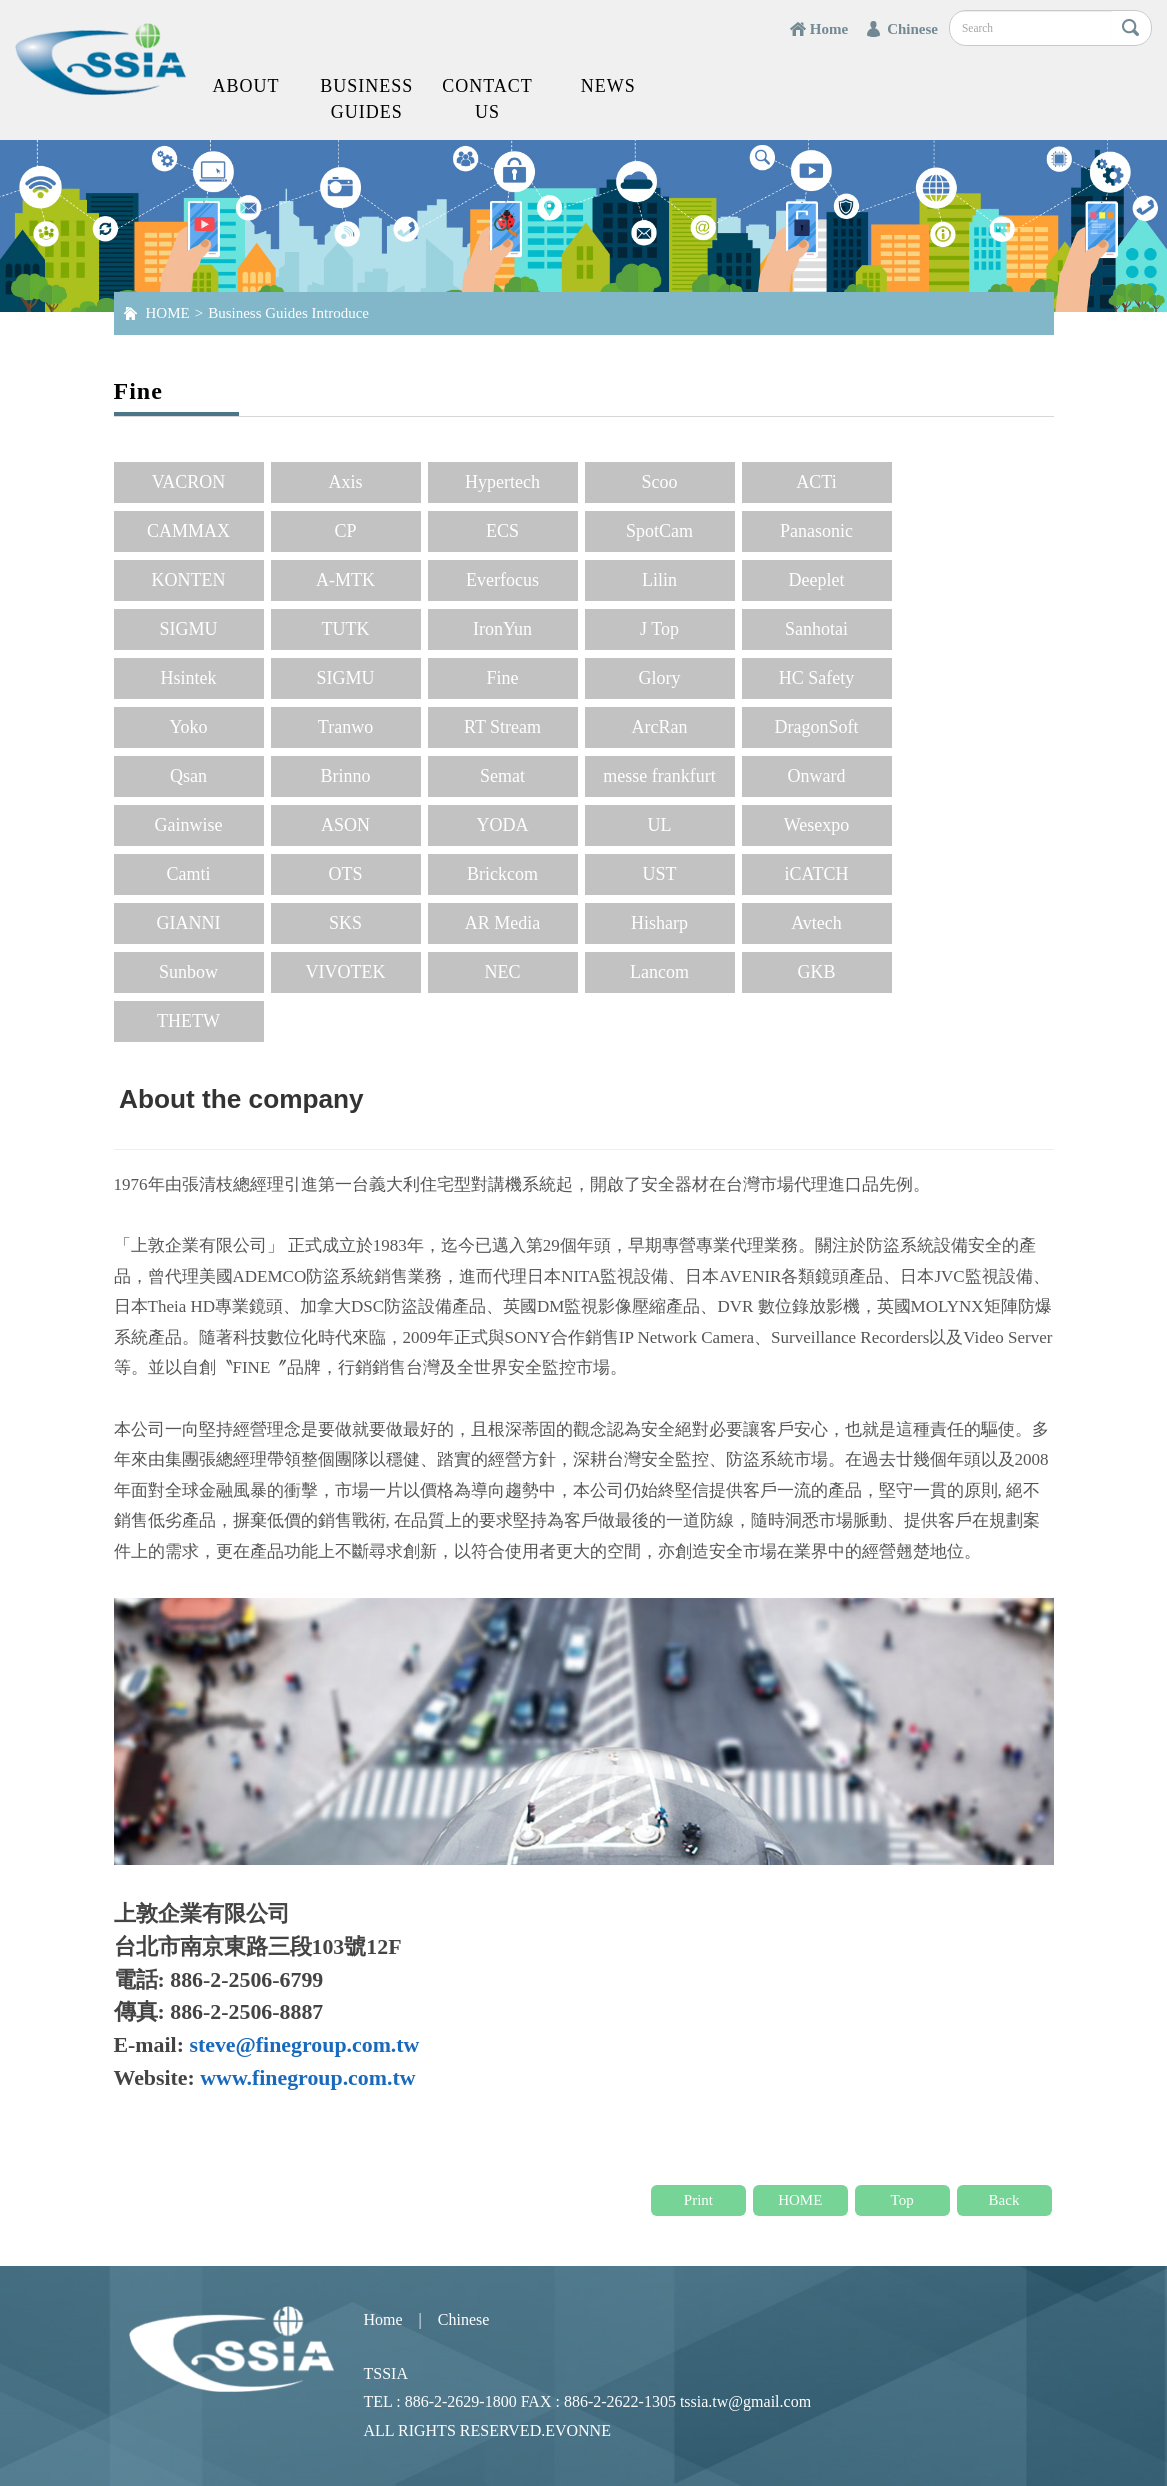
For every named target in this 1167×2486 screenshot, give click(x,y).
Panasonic (816, 531)
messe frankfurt (659, 776)
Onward (817, 776)
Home (829, 29)
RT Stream (502, 727)
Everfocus (502, 580)
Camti (189, 874)
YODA (503, 825)
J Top (659, 629)
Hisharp (659, 923)
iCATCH (816, 874)
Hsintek (189, 678)
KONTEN (189, 580)
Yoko (188, 727)
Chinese (912, 29)
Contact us (487, 99)
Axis (345, 482)
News (608, 86)
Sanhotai (816, 629)
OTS (345, 874)
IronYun (502, 629)
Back (1004, 2200)
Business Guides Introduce (288, 313)
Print (698, 2200)
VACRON (189, 482)
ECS (502, 531)
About (245, 86)
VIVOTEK (346, 972)
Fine (502, 678)
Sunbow (188, 972)
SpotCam (659, 531)
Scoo (660, 482)
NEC (503, 972)
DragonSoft (817, 727)
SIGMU (188, 629)
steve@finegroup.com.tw (304, 2045)
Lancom (659, 972)
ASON (345, 825)
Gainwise (189, 825)
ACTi (816, 482)
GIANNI (189, 923)
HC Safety (817, 678)
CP (345, 531)
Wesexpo (817, 825)
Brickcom (502, 874)
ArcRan (660, 727)
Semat (502, 776)
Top (902, 2200)
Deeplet (817, 580)
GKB (816, 972)
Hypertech (502, 482)
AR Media (503, 923)
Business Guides (366, 99)
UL (660, 825)
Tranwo (345, 727)
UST (659, 874)
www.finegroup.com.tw (307, 2078)
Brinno (345, 776)
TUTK (346, 629)
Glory (660, 678)
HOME (168, 313)
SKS (345, 923)
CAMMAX (188, 531)
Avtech (816, 923)
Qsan (188, 776)
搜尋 (1131, 28)
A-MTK (345, 580)
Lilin (659, 580)
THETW (188, 1021)
